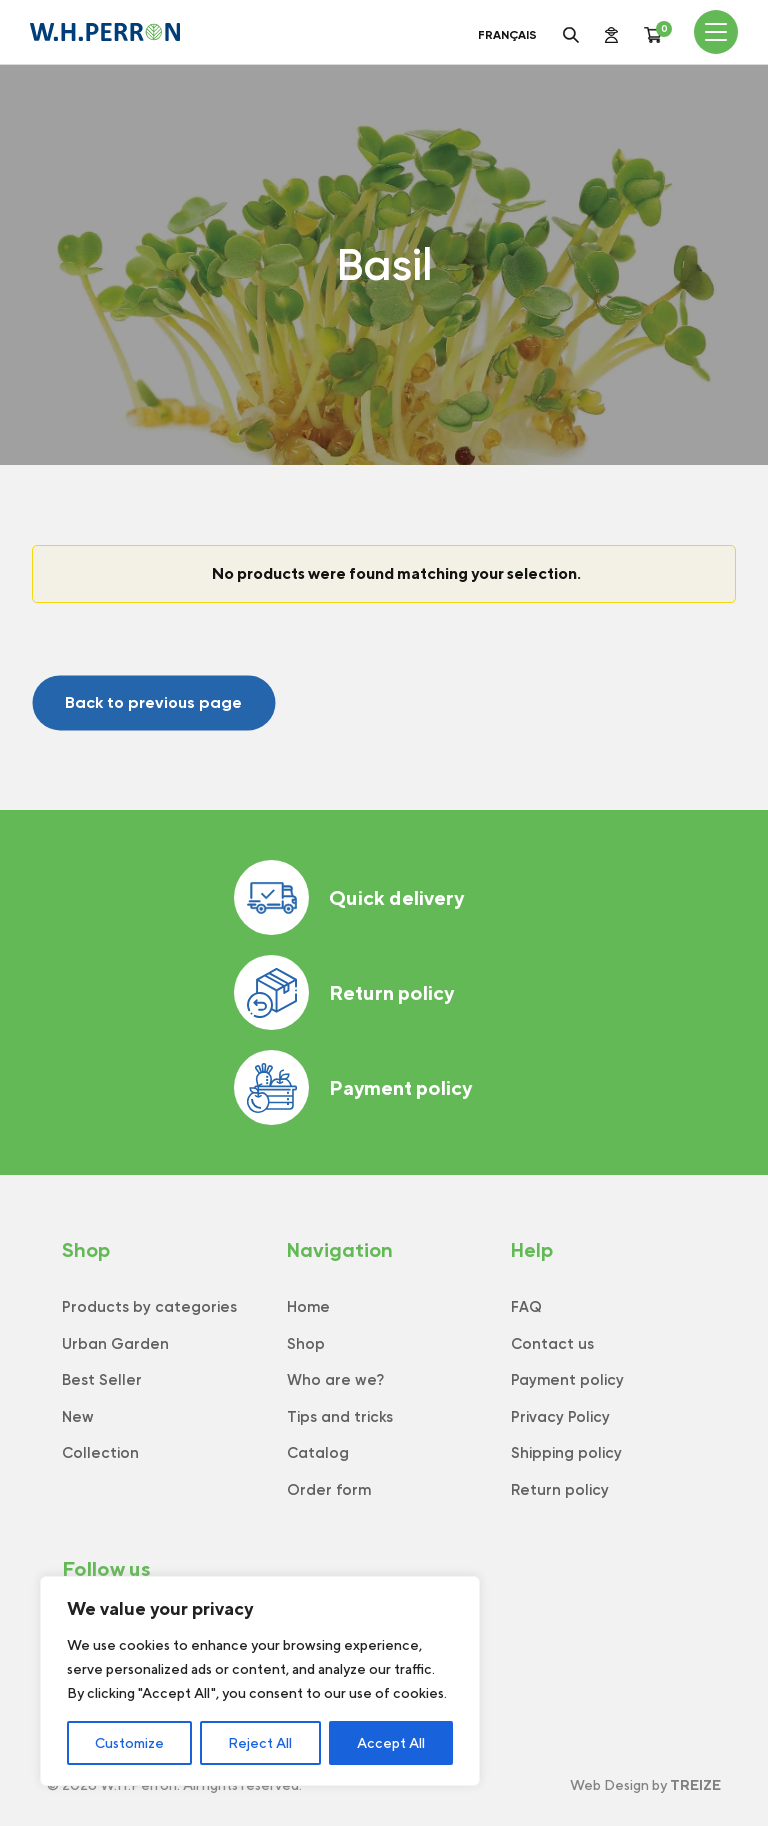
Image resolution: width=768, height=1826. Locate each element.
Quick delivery (349, 897)
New (78, 1417)
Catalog (318, 1453)
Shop (306, 1344)
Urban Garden (115, 1344)
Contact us (552, 1344)
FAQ (526, 1307)
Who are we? (335, 1380)
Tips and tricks (340, 1417)
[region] (260, 1681)
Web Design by (645, 1785)
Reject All (260, 1743)
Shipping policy (566, 1453)
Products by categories (149, 1307)
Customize (129, 1743)
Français (507, 35)
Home (308, 1307)
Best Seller (102, 1380)
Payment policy (353, 1087)
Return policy (344, 992)
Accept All (391, 1743)
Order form (329, 1490)
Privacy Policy (560, 1417)
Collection (100, 1453)
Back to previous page (153, 702)
